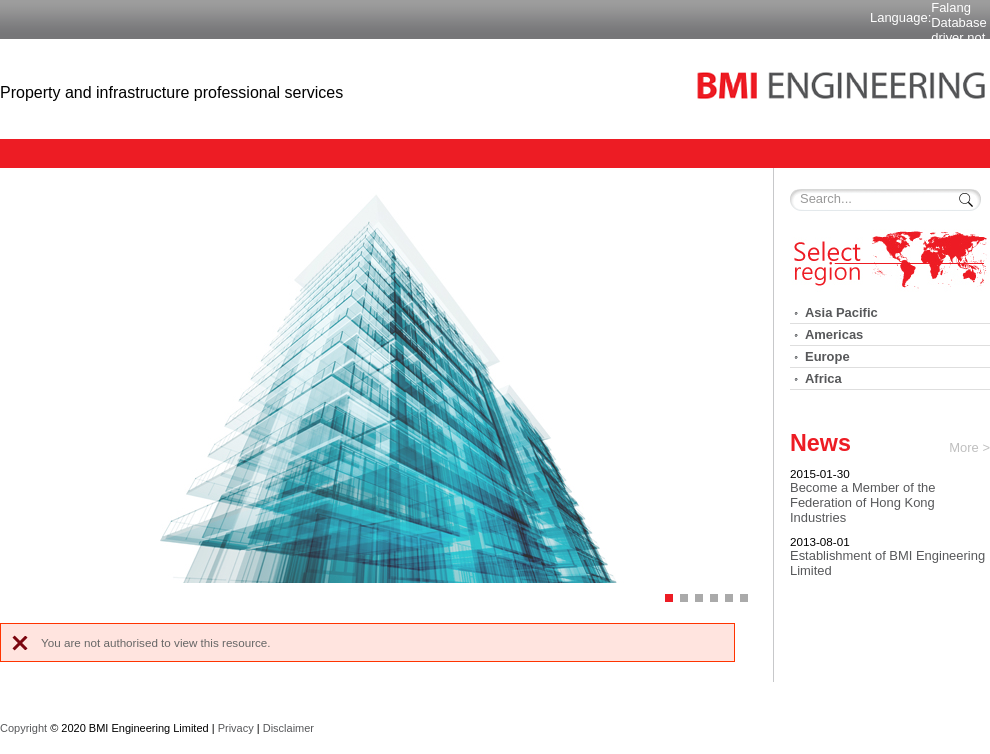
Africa (823, 378)
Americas (834, 334)
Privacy (236, 728)
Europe (827, 356)
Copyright (23, 728)
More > (969, 447)
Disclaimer (288, 728)
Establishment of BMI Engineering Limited (887, 563)
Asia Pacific (841, 312)
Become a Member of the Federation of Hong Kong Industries (862, 502)
